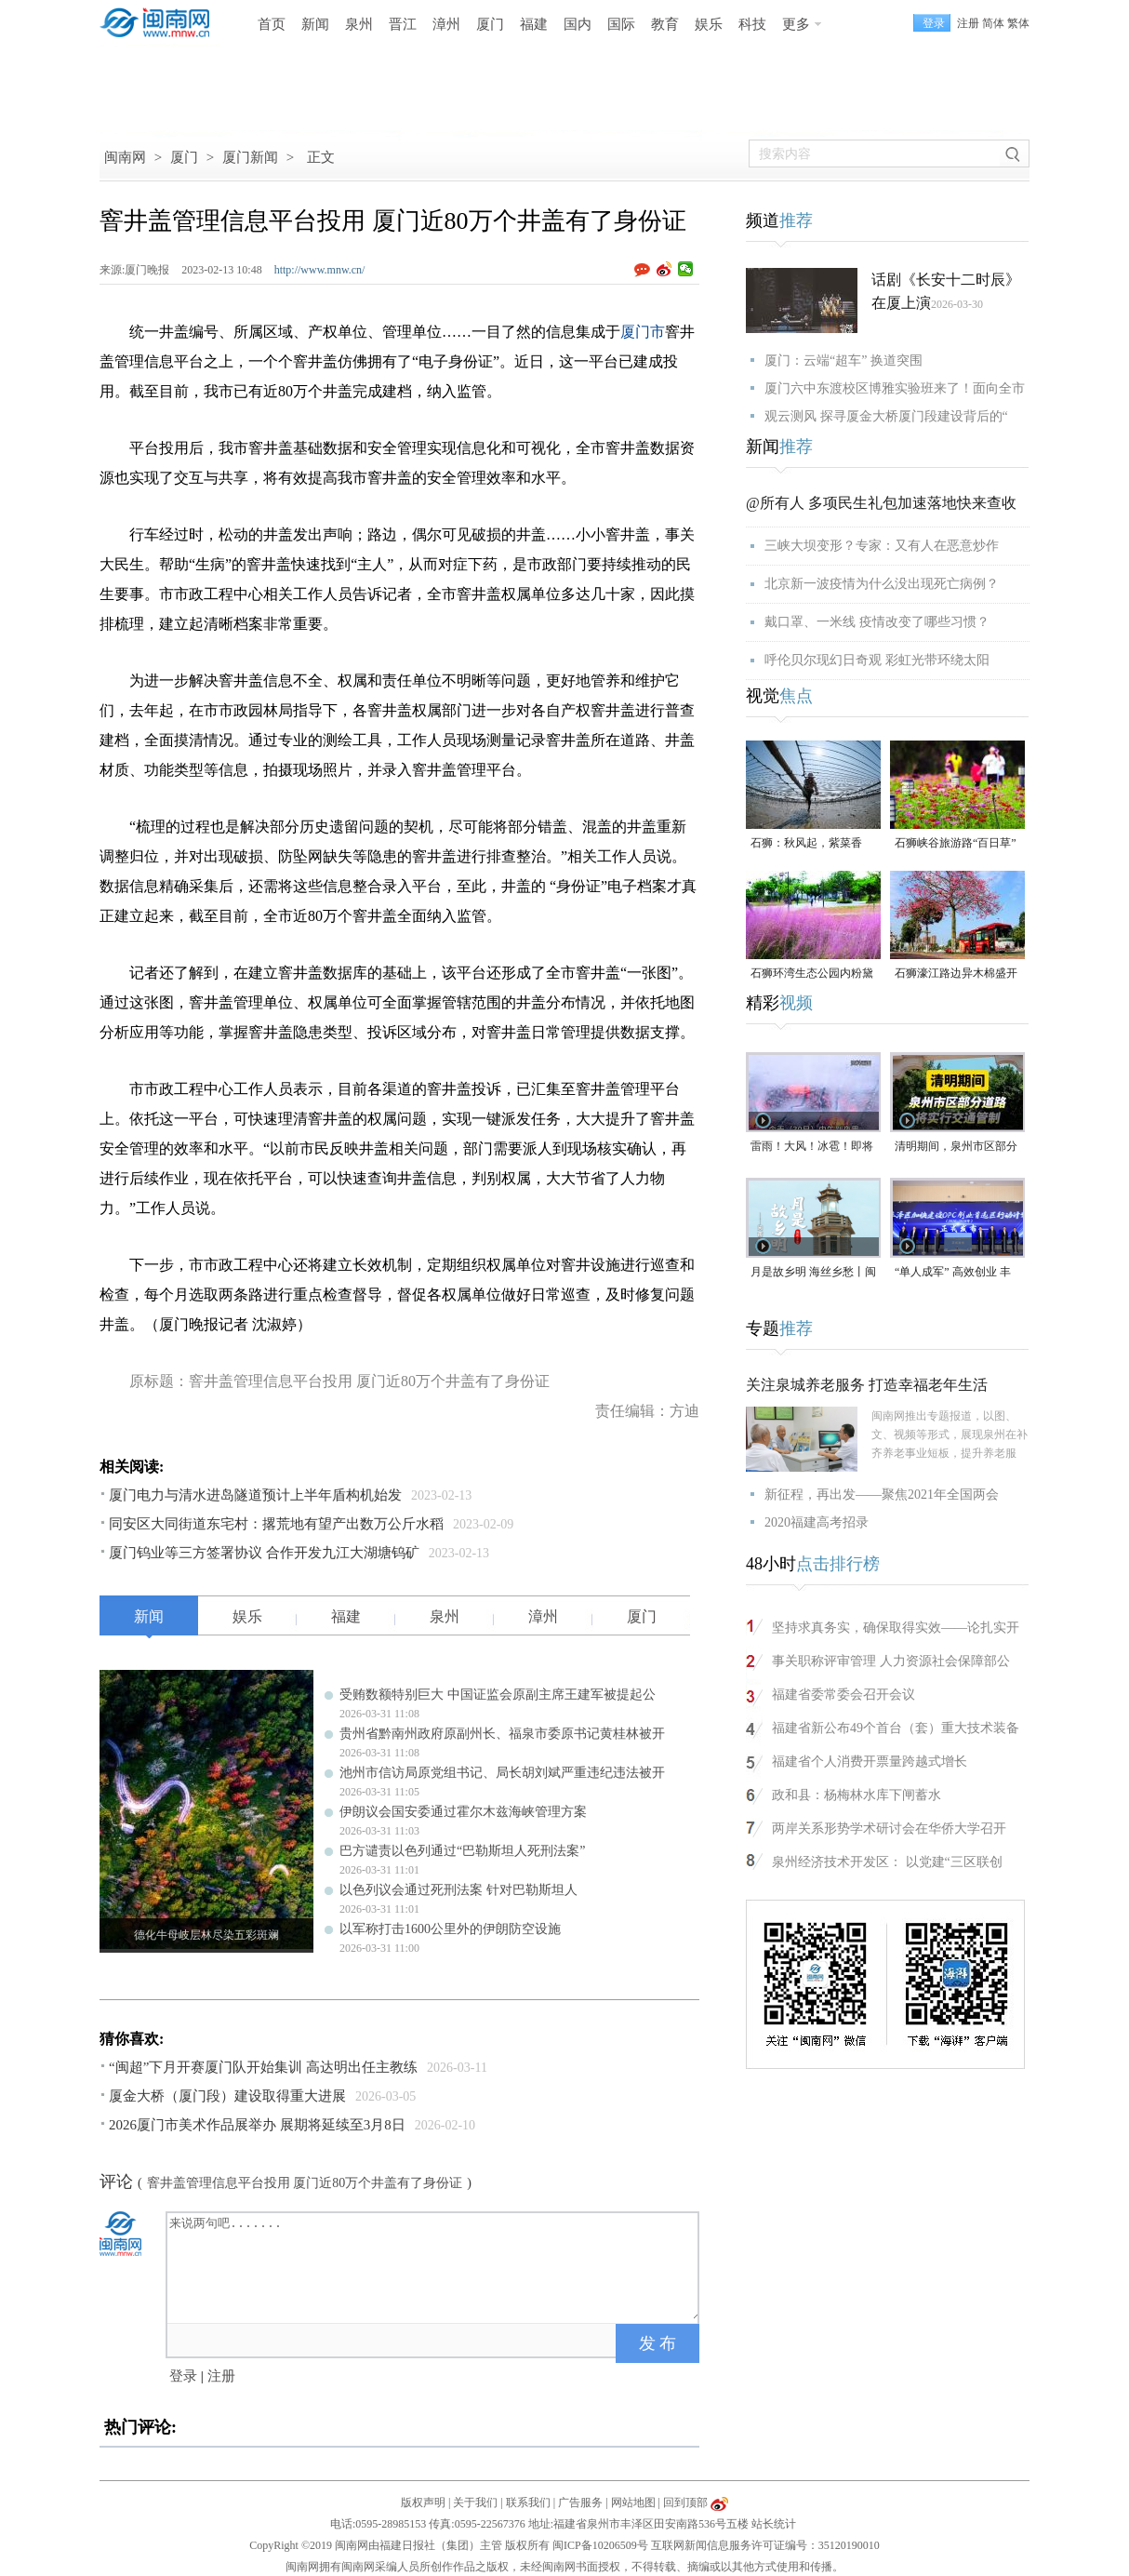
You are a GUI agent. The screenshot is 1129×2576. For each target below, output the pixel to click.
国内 (577, 24)
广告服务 (580, 2502)
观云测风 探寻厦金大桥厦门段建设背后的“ (886, 416)
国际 (621, 24)
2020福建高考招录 (816, 1522)
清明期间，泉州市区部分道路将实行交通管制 (956, 1147)
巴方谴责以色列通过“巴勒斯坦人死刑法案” (462, 1851)
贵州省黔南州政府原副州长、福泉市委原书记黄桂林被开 (502, 1734)
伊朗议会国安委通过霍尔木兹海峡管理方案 (463, 1812)
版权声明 (423, 2502)
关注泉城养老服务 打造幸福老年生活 (867, 1385)
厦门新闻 (250, 157)
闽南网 (125, 157)
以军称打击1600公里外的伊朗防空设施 (450, 1929)
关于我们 (475, 2502)
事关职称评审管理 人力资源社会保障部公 (891, 1661)
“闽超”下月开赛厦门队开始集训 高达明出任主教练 (263, 2067)
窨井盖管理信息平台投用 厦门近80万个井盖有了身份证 (305, 2183)
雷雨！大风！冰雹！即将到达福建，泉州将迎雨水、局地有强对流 (811, 1147)
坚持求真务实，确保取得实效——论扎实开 (895, 1628)
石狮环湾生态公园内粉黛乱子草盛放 (811, 974)
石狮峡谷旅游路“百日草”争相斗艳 (955, 844)
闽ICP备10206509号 (600, 2545)
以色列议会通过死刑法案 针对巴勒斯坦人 (458, 1890)
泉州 (359, 24)
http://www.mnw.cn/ (319, 269)
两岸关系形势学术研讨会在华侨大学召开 (889, 1828)
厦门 (490, 24)
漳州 (446, 24)
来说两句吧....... (434, 2266)
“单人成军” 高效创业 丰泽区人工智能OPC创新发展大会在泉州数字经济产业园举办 (956, 1273)
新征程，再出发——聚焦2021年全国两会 (881, 1495)
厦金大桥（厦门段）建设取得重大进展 (227, 2096)
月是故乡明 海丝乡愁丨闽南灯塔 (813, 1273)
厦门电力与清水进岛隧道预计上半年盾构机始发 (255, 1495)
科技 (752, 24)
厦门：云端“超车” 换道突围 (843, 360)
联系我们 (528, 2502)
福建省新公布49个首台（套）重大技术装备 (895, 1728)
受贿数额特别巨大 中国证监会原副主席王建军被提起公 (497, 1695)
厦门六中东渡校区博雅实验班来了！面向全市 (894, 388)
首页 (272, 24)
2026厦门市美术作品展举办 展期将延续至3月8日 (257, 2124)
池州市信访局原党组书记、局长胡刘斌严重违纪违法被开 (502, 1773)
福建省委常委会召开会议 (843, 1695)
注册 (968, 23)
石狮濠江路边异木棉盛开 (956, 973)
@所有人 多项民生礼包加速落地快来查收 (881, 503)
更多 (796, 24)
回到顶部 (685, 2502)
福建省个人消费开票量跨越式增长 (869, 1761)
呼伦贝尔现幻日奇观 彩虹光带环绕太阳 (877, 660)
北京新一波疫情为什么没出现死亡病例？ (881, 584)
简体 (993, 23)
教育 (665, 24)
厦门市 (642, 332)
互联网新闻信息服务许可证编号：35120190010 (765, 2545)
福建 (534, 24)
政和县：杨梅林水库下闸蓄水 (856, 1795)
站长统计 (773, 2523)
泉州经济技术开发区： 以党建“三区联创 (887, 1862)
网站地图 (633, 2502)
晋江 (403, 24)
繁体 (1018, 23)
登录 (183, 2376)
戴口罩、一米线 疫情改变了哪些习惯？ (877, 622)
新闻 (315, 24)
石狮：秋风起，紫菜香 (806, 842)
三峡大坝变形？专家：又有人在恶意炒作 (881, 546)
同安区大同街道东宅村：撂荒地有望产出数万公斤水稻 (276, 1523)
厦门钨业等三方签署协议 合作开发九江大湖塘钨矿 (264, 1552)
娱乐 (709, 24)
